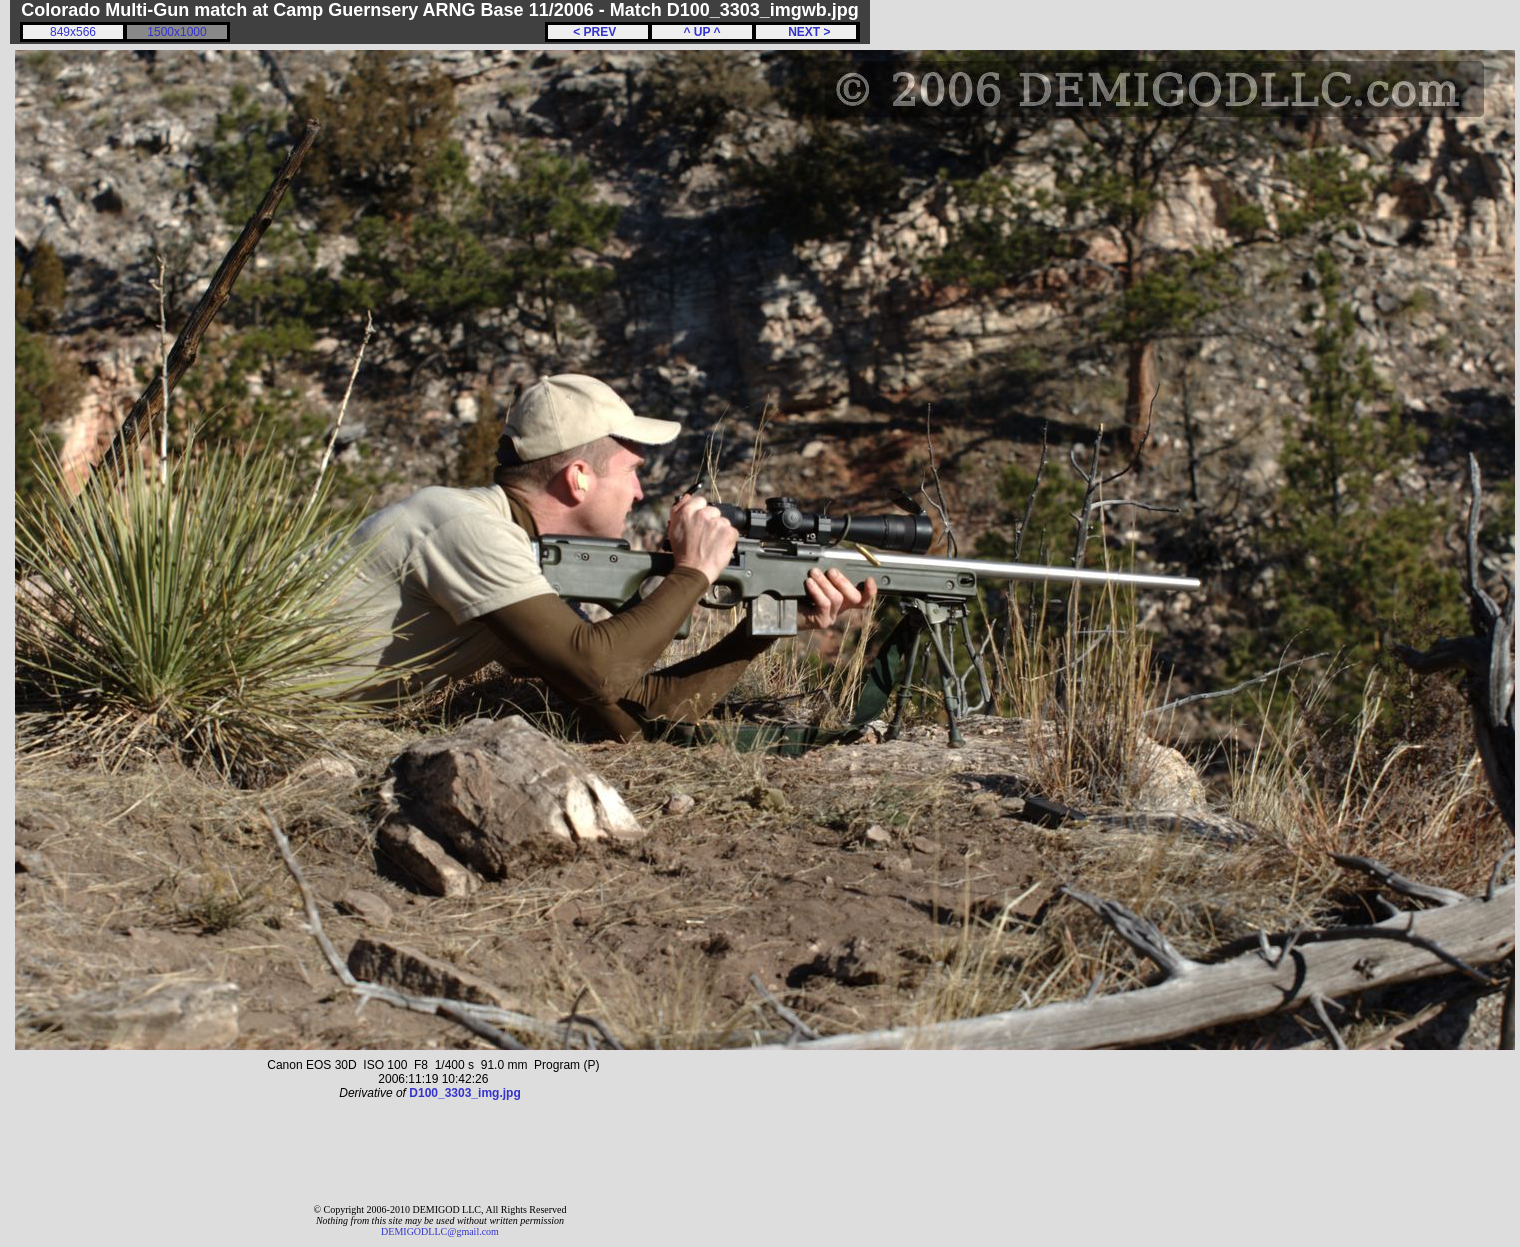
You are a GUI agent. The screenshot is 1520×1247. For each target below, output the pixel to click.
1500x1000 (176, 32)
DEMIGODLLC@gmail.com (440, 1231)
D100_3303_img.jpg (464, 1093)
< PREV (598, 32)
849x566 (73, 32)
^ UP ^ (701, 32)
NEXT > (805, 32)
